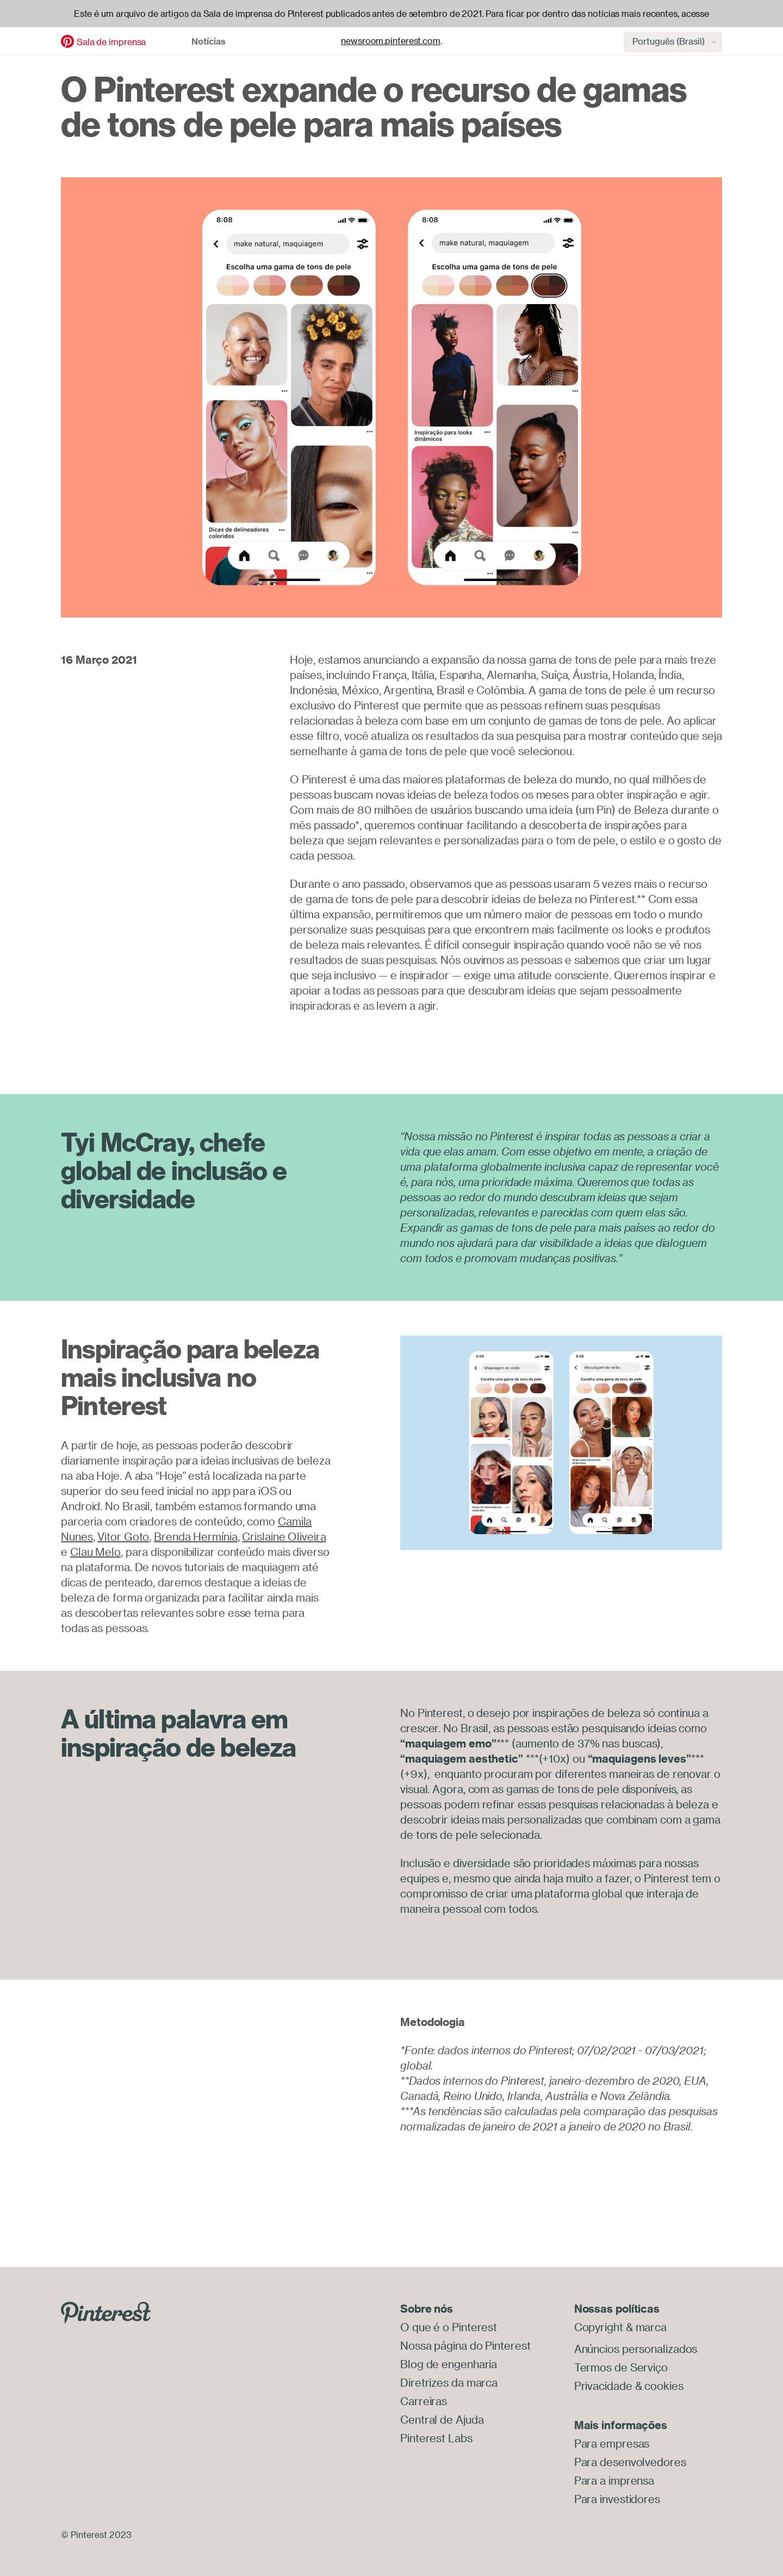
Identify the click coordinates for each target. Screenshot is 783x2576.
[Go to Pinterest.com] (106, 2311)
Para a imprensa (614, 2480)
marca (651, 2327)
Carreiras (423, 2401)
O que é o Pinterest (448, 2327)
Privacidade (603, 2386)
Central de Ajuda (441, 2419)
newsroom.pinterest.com (390, 40)
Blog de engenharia (448, 2364)
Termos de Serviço (621, 2367)
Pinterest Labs (436, 2438)
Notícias (208, 41)
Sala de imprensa (111, 41)
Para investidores (617, 2499)
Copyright (598, 2327)
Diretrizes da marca (449, 2382)
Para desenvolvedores (630, 2462)
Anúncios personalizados (636, 2349)
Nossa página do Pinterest (465, 2345)
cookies (663, 2386)
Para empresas (612, 2443)
